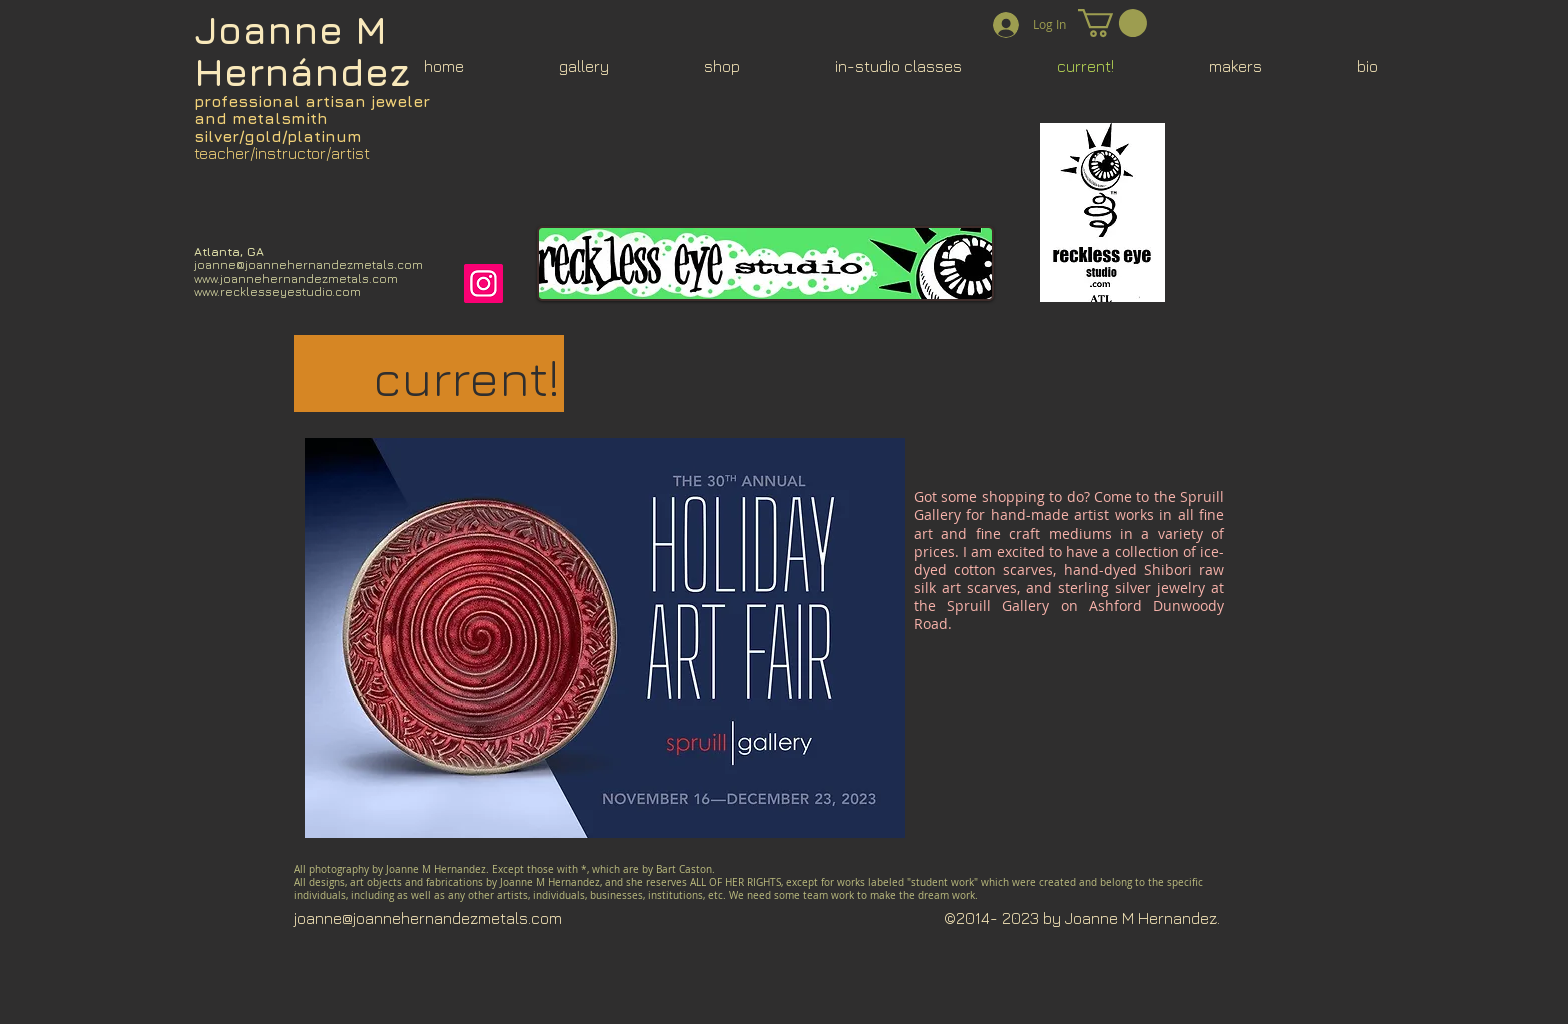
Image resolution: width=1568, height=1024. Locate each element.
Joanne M (290, 29)
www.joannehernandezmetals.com (296, 278)
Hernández (302, 71)
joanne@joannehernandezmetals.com (308, 264)
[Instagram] (483, 283)
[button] (1112, 23)
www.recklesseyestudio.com (277, 291)
